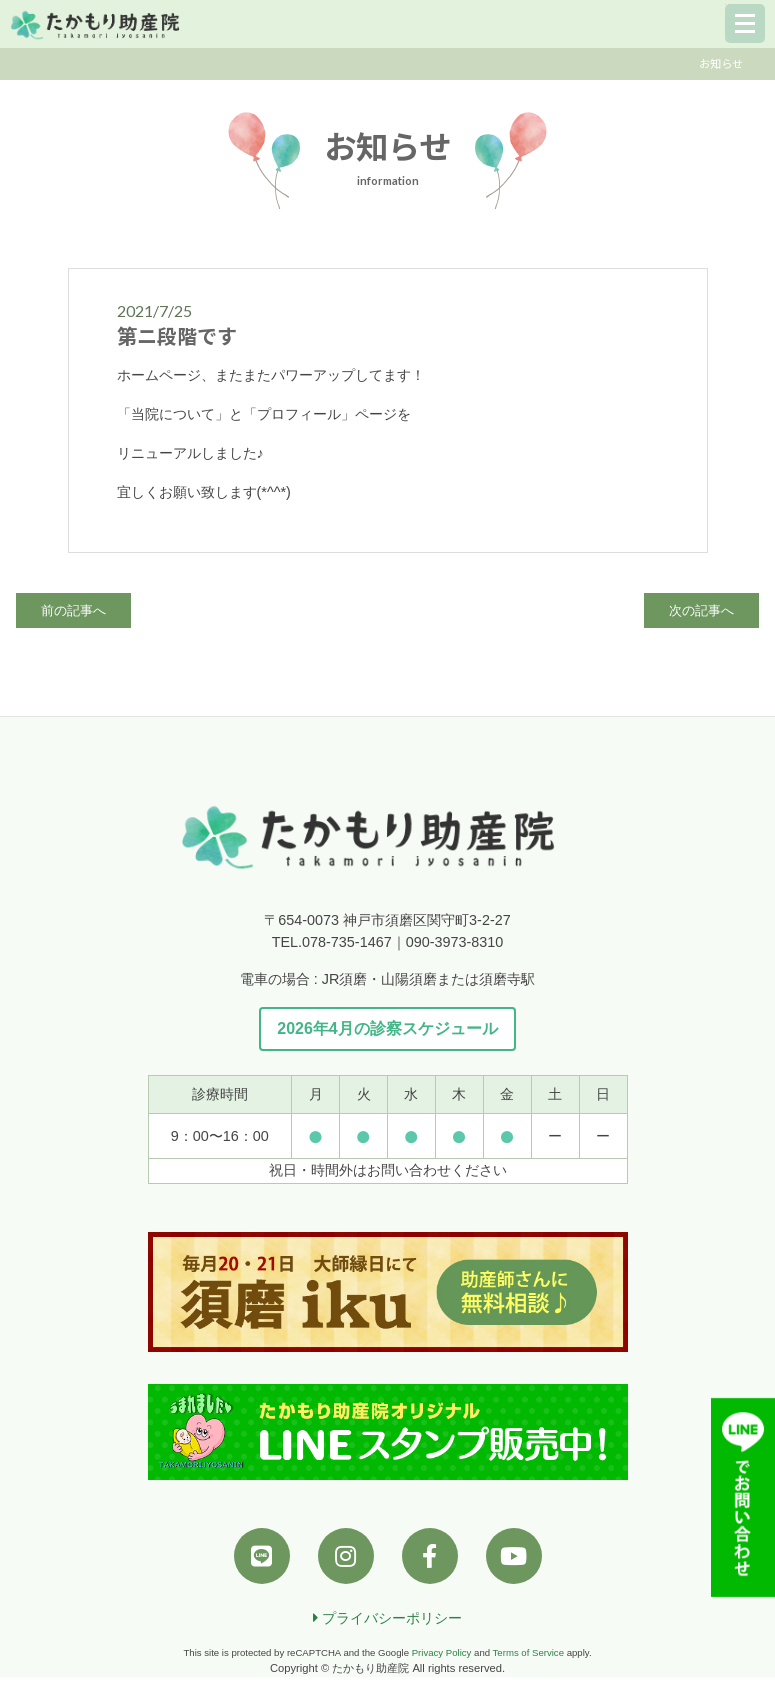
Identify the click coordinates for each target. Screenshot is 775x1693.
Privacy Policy (442, 1652)
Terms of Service (528, 1652)
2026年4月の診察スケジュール (387, 1028)
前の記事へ (73, 610)
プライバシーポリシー (387, 1618)
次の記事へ (701, 610)
